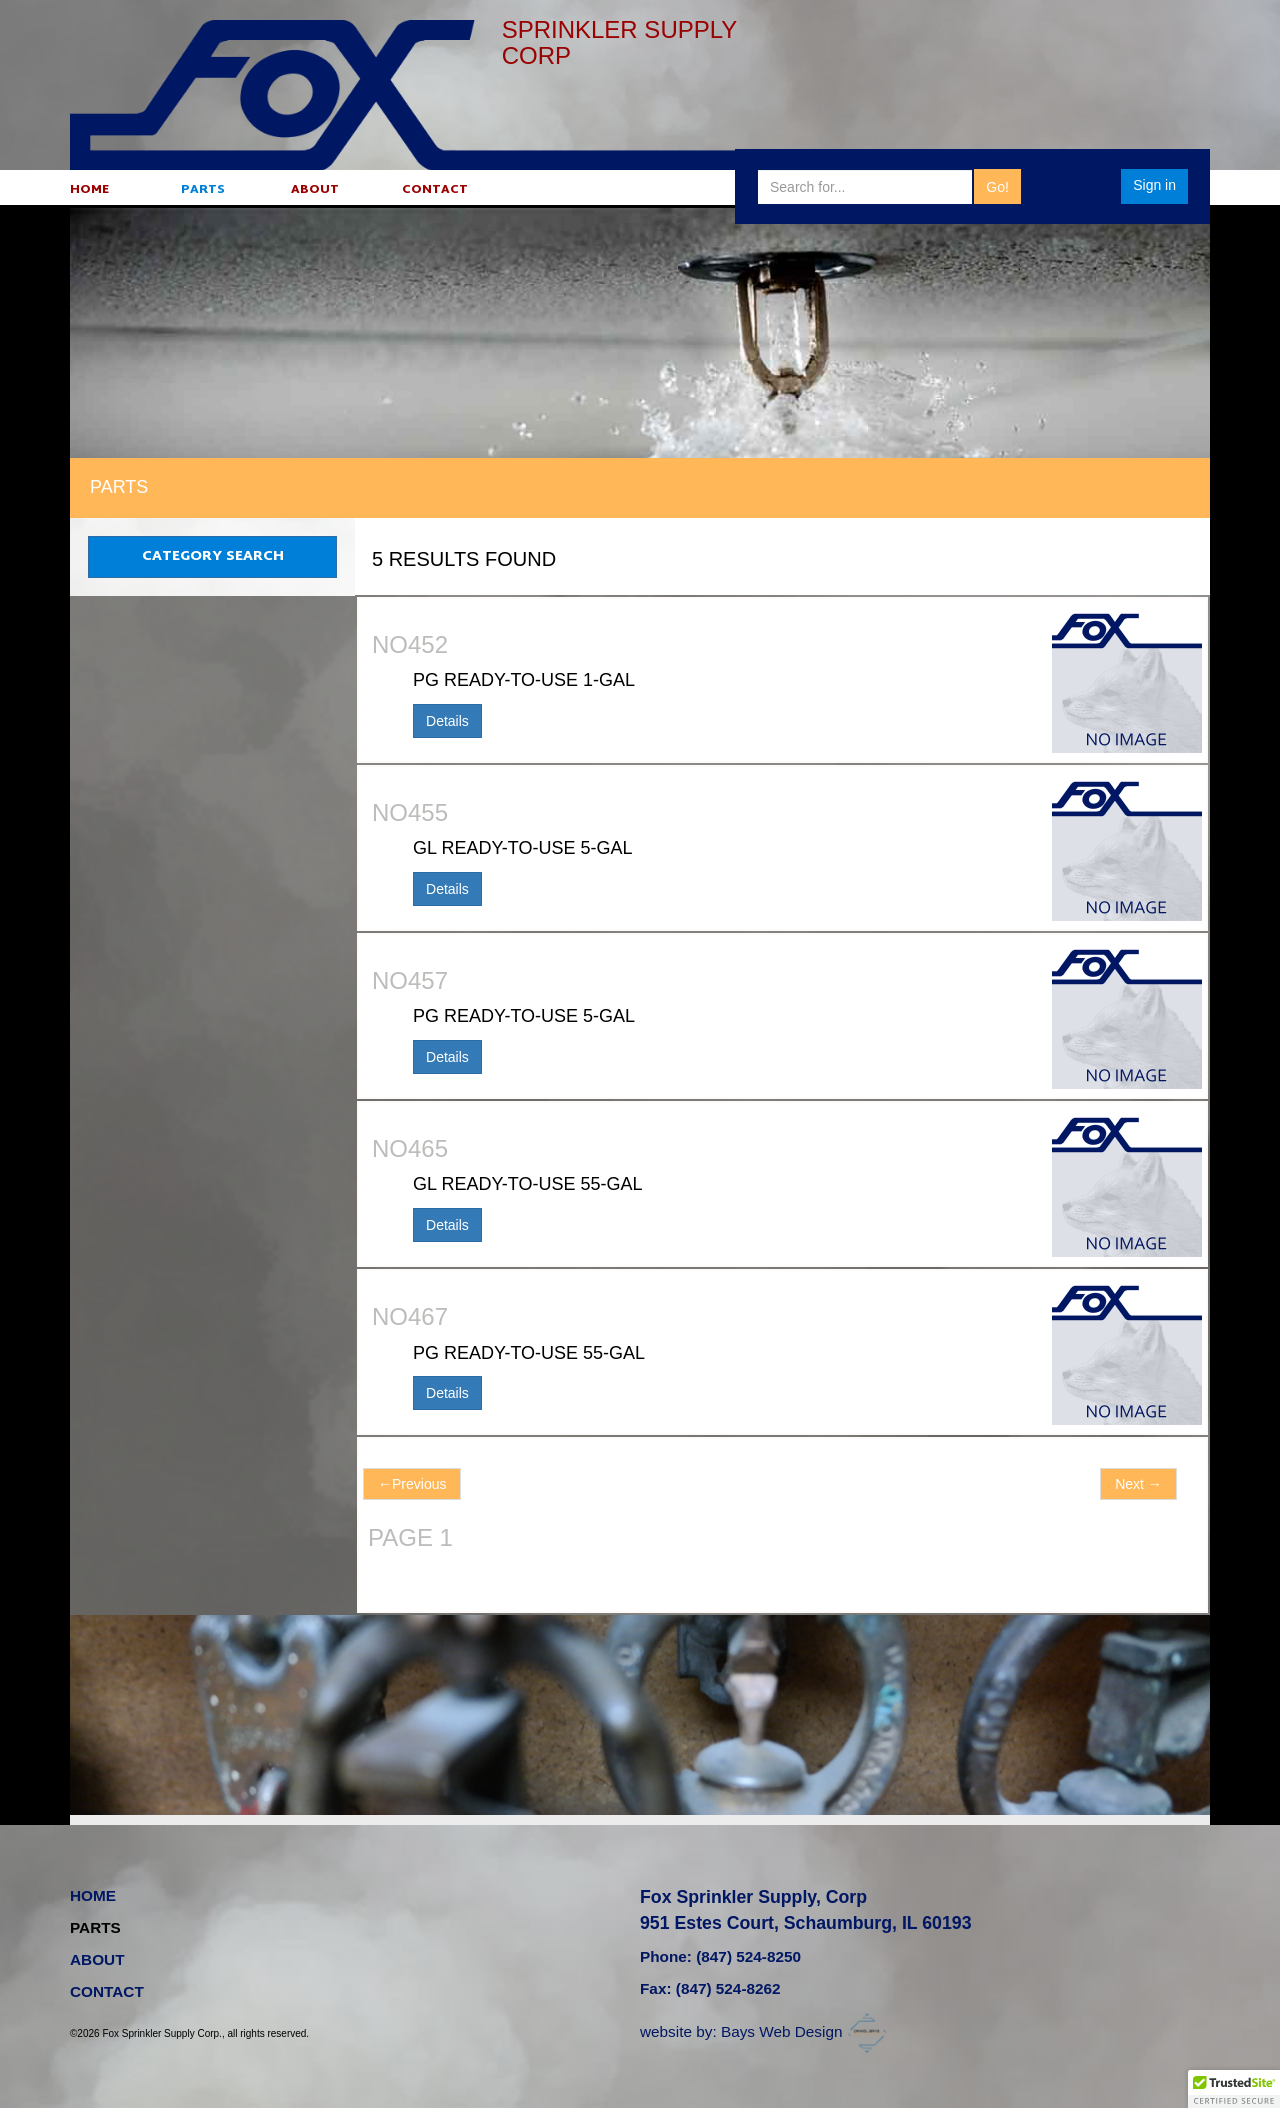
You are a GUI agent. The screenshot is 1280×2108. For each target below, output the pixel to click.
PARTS (202, 190)
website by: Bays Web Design (766, 2031)
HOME (89, 190)
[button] (1234, 2089)
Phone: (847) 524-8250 (720, 1958)
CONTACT (434, 190)
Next (1138, 1484)
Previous (412, 1484)
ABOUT (314, 190)
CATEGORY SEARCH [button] (213, 556)
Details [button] (447, 721)
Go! (997, 187)
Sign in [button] (1154, 185)
